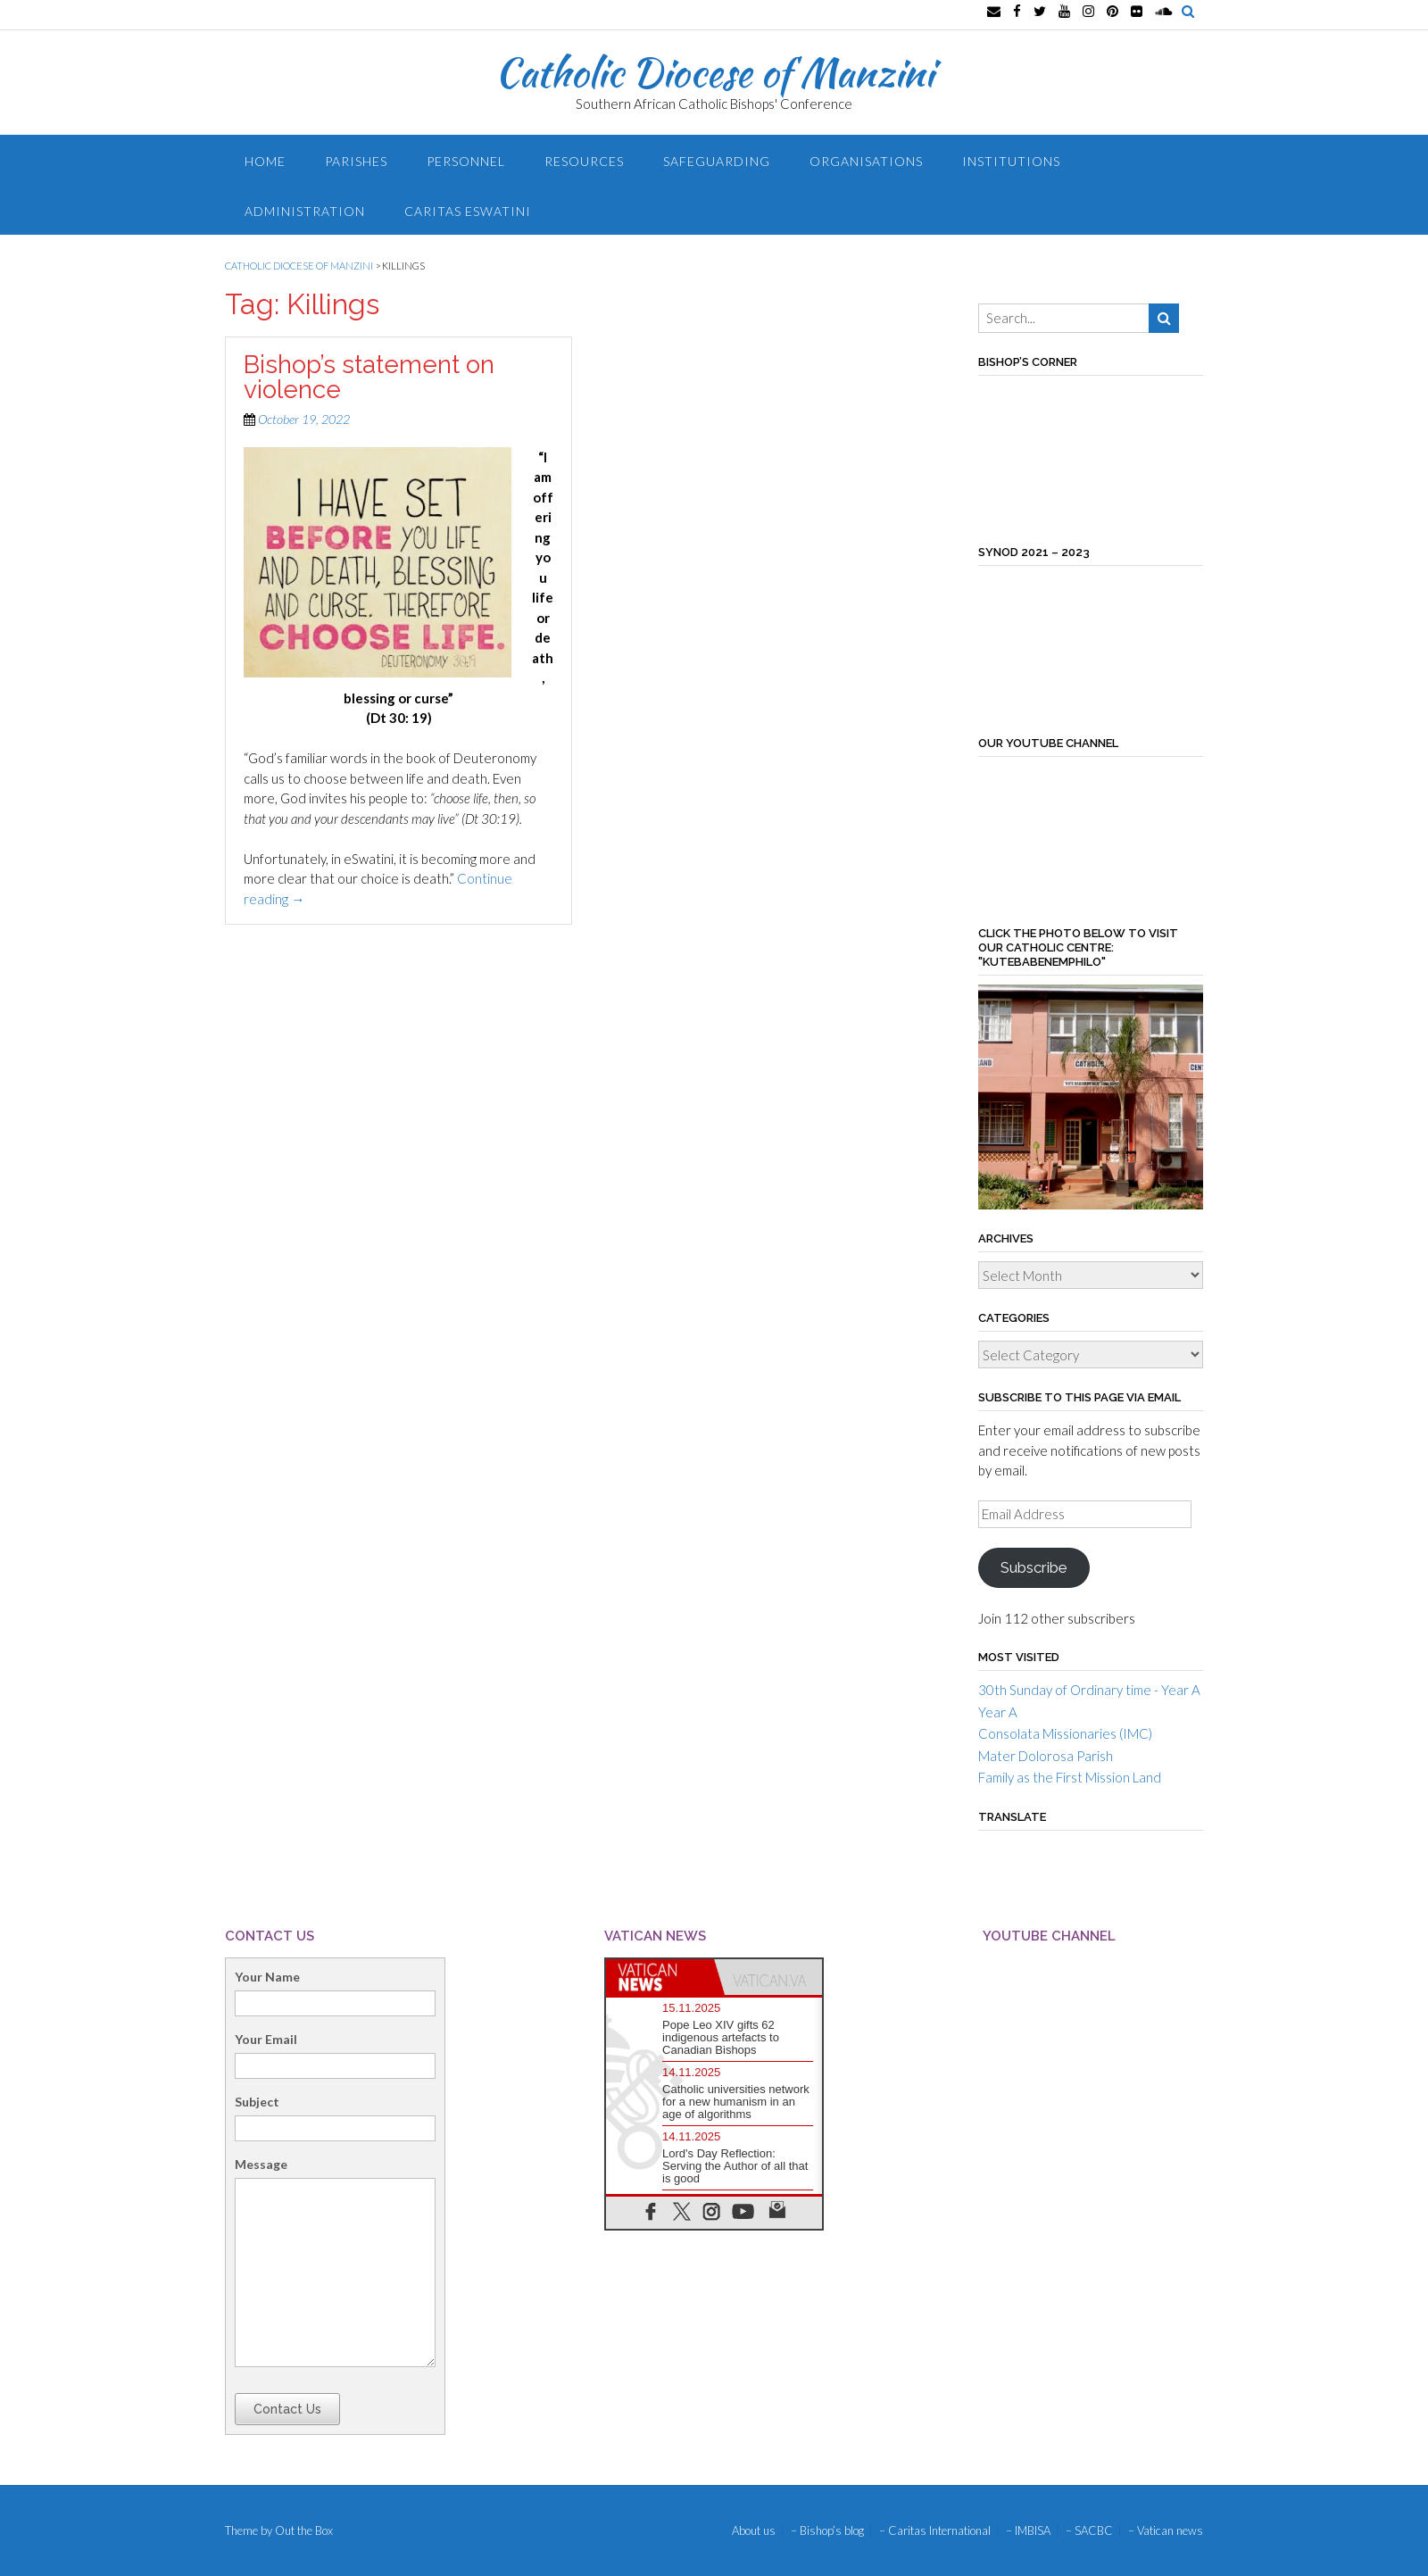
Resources (584, 161)
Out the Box (304, 2530)
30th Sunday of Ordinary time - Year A (1089, 1690)
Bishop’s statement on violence (369, 377)
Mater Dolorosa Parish (1045, 1756)
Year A (997, 1712)
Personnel (466, 161)
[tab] (660, 1977)
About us (754, 2531)
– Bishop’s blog (827, 2531)
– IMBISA (1028, 2531)
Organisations (866, 161)
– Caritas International (935, 2531)
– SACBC (1089, 2531)
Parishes (356, 161)
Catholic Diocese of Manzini (714, 72)
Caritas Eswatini (467, 211)
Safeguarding (716, 161)
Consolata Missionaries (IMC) (1065, 1733)
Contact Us (287, 2409)
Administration (305, 211)
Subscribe (1033, 1567)
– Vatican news (1165, 2531)
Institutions (1011, 161)
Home (265, 161)
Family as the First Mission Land (1069, 1777)
